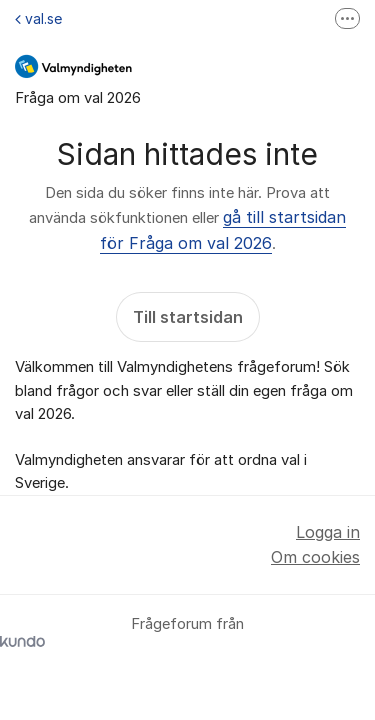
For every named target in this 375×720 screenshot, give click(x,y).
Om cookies (315, 557)
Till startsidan (188, 317)
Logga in (328, 532)
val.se (38, 18)
